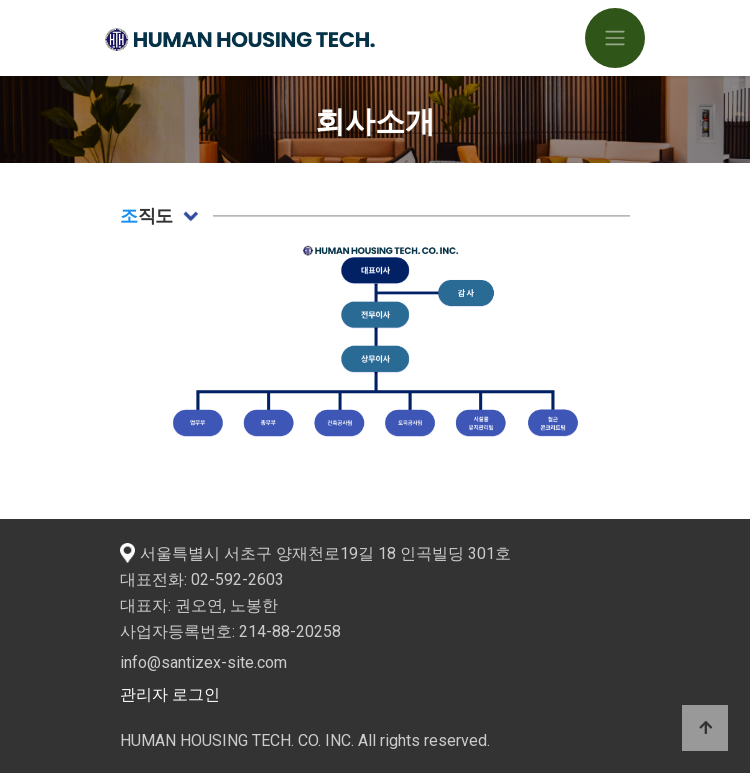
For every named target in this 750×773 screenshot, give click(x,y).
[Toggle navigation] (615, 38)
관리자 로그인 (170, 694)
